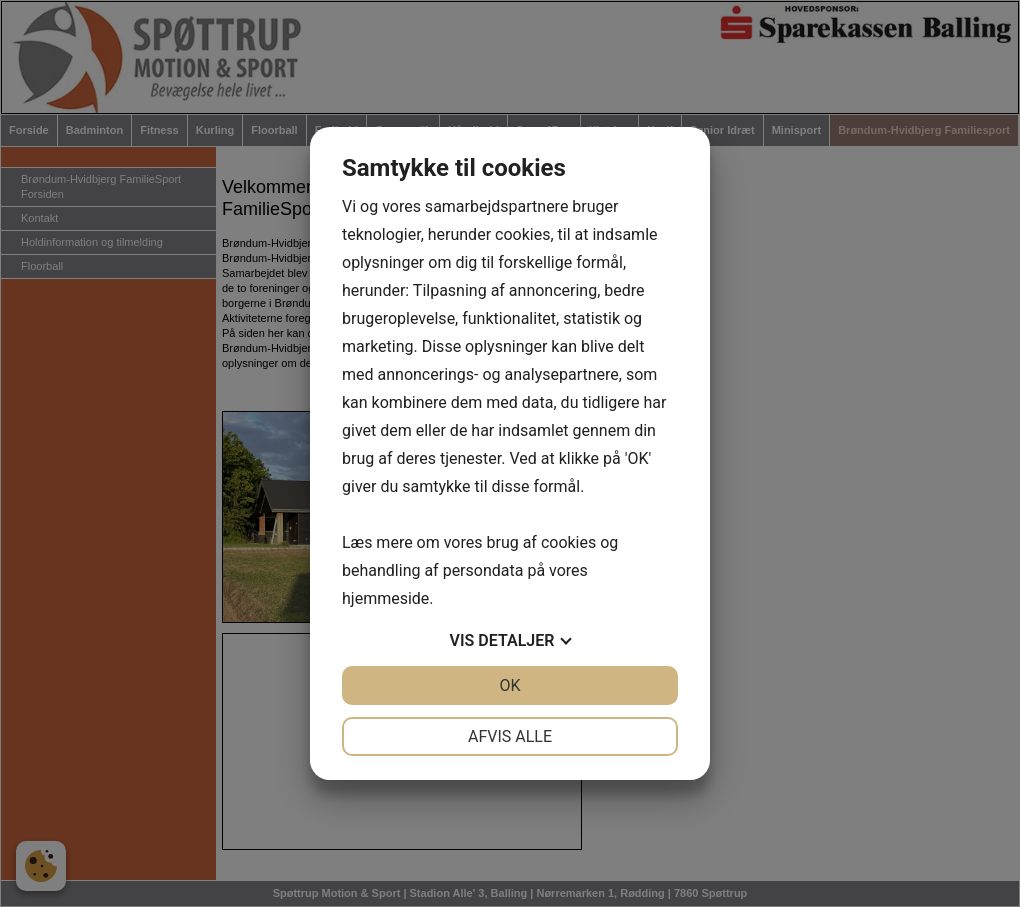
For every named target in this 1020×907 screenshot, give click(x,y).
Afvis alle (510, 736)
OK (509, 685)
